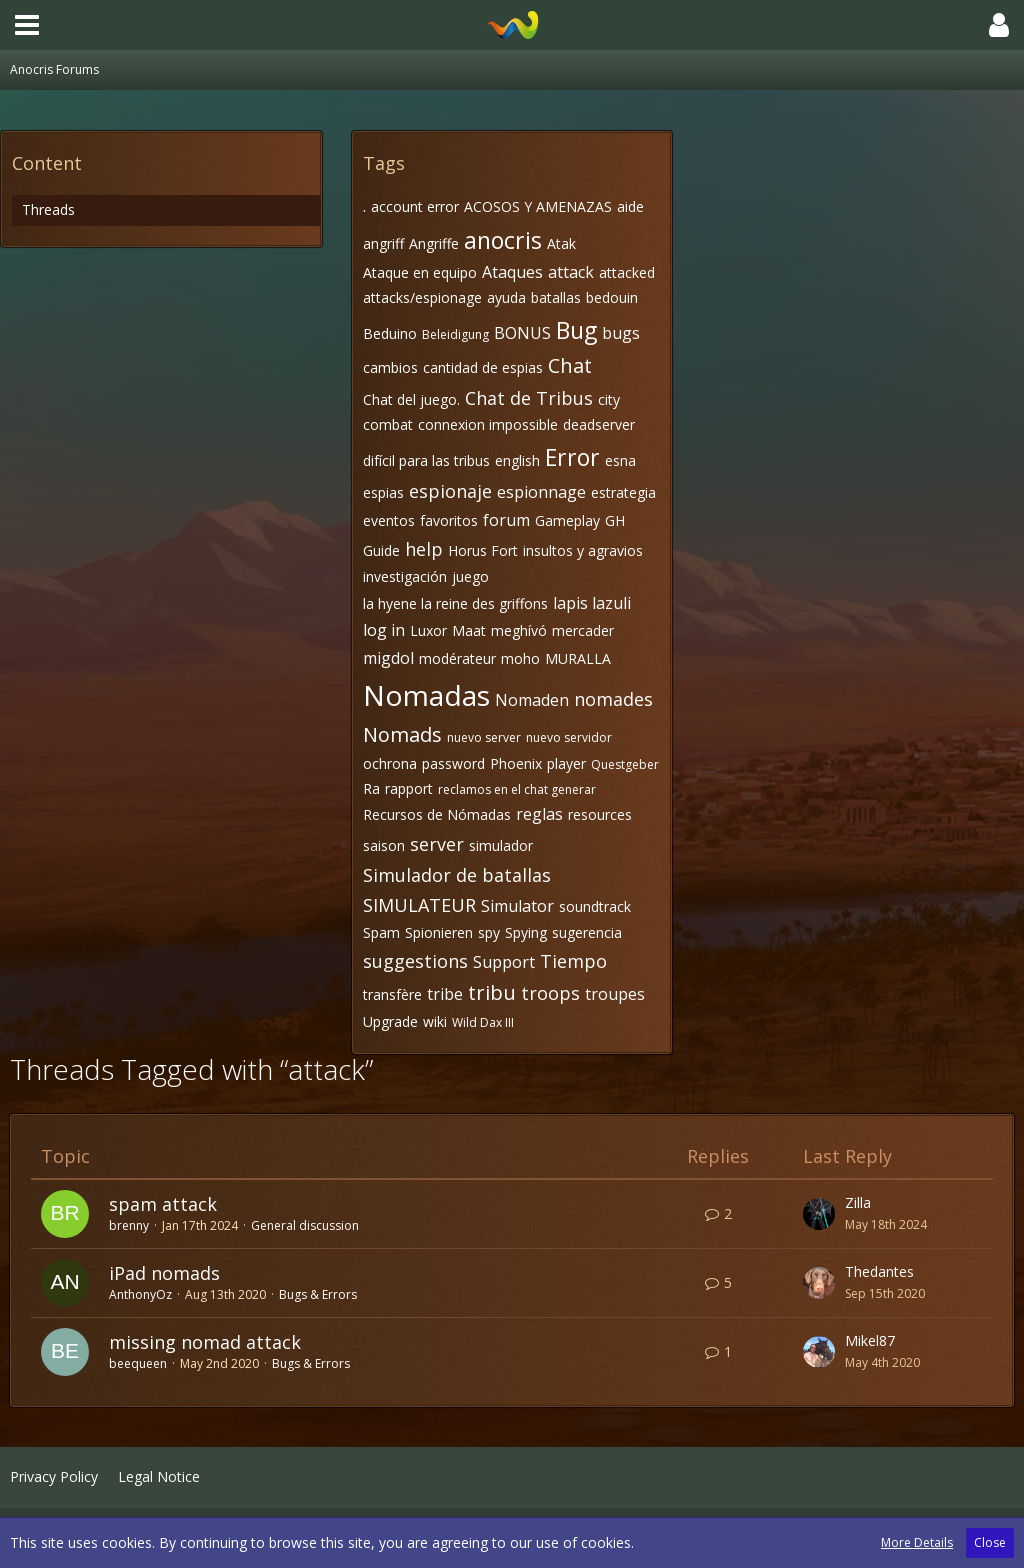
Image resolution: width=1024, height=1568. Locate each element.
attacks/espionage (422, 297)
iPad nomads (164, 1273)
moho (520, 658)
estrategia (623, 492)
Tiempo (573, 961)
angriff (383, 243)
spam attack (163, 1204)
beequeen (138, 1363)
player (566, 763)
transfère (392, 994)
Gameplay (567, 520)
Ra (371, 788)
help (424, 549)
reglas (539, 814)
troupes (615, 994)
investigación (405, 576)
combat (388, 424)
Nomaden (532, 700)
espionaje (450, 491)
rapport (409, 788)
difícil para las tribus (426, 460)
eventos (389, 520)
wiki (435, 1021)
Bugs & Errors (318, 1294)
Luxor (428, 630)
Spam (381, 932)
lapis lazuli (592, 603)
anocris (503, 240)
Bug (576, 330)
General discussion (305, 1225)
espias (383, 492)
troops (550, 993)
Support (504, 962)
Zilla (858, 1202)
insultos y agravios (583, 550)
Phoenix (516, 763)
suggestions (415, 961)
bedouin (612, 297)
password (453, 763)
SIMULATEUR (419, 905)
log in (384, 630)
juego (470, 576)
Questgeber (625, 764)
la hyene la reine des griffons (455, 603)
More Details (917, 1542)
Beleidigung (455, 334)
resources (600, 814)
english (517, 460)
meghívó (519, 630)
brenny (129, 1225)
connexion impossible (488, 424)
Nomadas (426, 695)
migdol (388, 658)
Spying (526, 932)
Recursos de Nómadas (437, 814)
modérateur (457, 658)
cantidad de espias (483, 367)
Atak (561, 243)
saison (384, 845)
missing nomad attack (205, 1342)
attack (571, 272)
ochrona (390, 763)
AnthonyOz (140, 1294)
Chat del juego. (411, 399)
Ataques (512, 272)
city (609, 399)
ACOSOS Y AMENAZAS (538, 206)
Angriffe (434, 243)
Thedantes (879, 1271)
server (437, 844)
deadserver (599, 424)
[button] (27, 25)
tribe (445, 994)
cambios (390, 367)
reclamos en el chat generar (517, 789)
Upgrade (390, 1021)
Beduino (390, 333)
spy (489, 932)
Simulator (517, 906)
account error (415, 206)
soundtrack (595, 906)
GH (615, 520)
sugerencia (587, 932)
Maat (469, 630)
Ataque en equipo (420, 272)
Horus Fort (483, 550)
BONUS (522, 333)
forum (506, 520)
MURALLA (578, 658)
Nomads (402, 734)
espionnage (541, 492)
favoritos (449, 520)
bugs (621, 333)
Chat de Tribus (529, 398)
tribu (492, 992)
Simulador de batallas (457, 875)
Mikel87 (870, 1340)
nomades (613, 699)
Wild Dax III (483, 1022)
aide (630, 206)
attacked (627, 272)
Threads (48, 209)
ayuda (506, 297)
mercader (583, 630)
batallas (556, 297)
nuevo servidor (569, 737)
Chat (570, 365)
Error (572, 457)
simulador (501, 845)
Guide (381, 550)
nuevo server (484, 737)
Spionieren (439, 932)
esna (620, 460)
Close (990, 1542)
